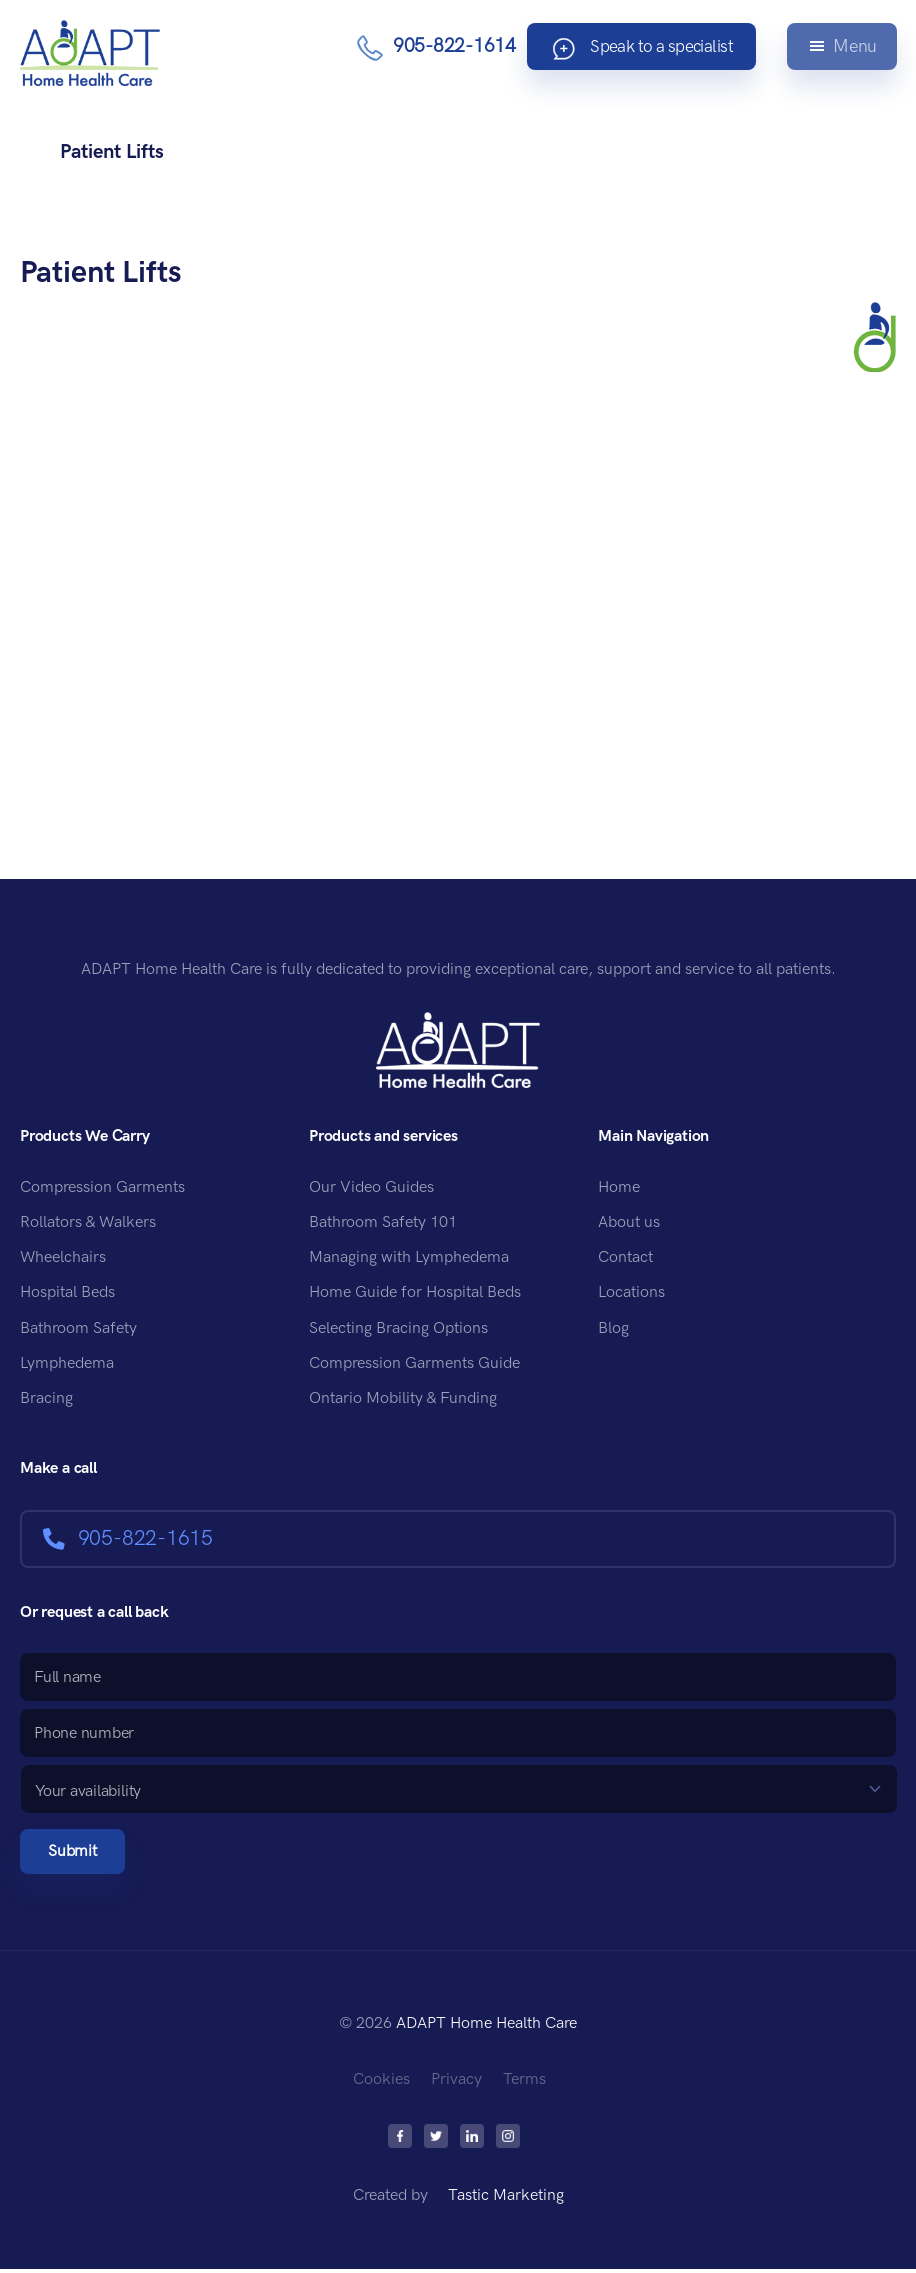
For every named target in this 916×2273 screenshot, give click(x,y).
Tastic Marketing (506, 2199)
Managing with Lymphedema (409, 1257)
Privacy (456, 2083)
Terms (524, 2083)
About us (629, 1222)
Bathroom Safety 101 (383, 1222)
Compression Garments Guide (414, 1363)
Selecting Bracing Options (398, 1328)
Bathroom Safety (78, 1328)
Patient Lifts (106, 272)
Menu (854, 48)
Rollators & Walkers (88, 1222)
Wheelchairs (63, 1257)
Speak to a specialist (632, 49)
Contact (625, 1257)
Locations (631, 1292)
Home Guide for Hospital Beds (415, 1292)
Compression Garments (102, 1187)
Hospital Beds (67, 1292)
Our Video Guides (371, 1187)
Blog (613, 1328)
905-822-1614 (433, 48)
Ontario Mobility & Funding (403, 1398)
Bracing (46, 1398)
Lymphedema (67, 1363)
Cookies (381, 2083)
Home (619, 1187)
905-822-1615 (128, 1538)
